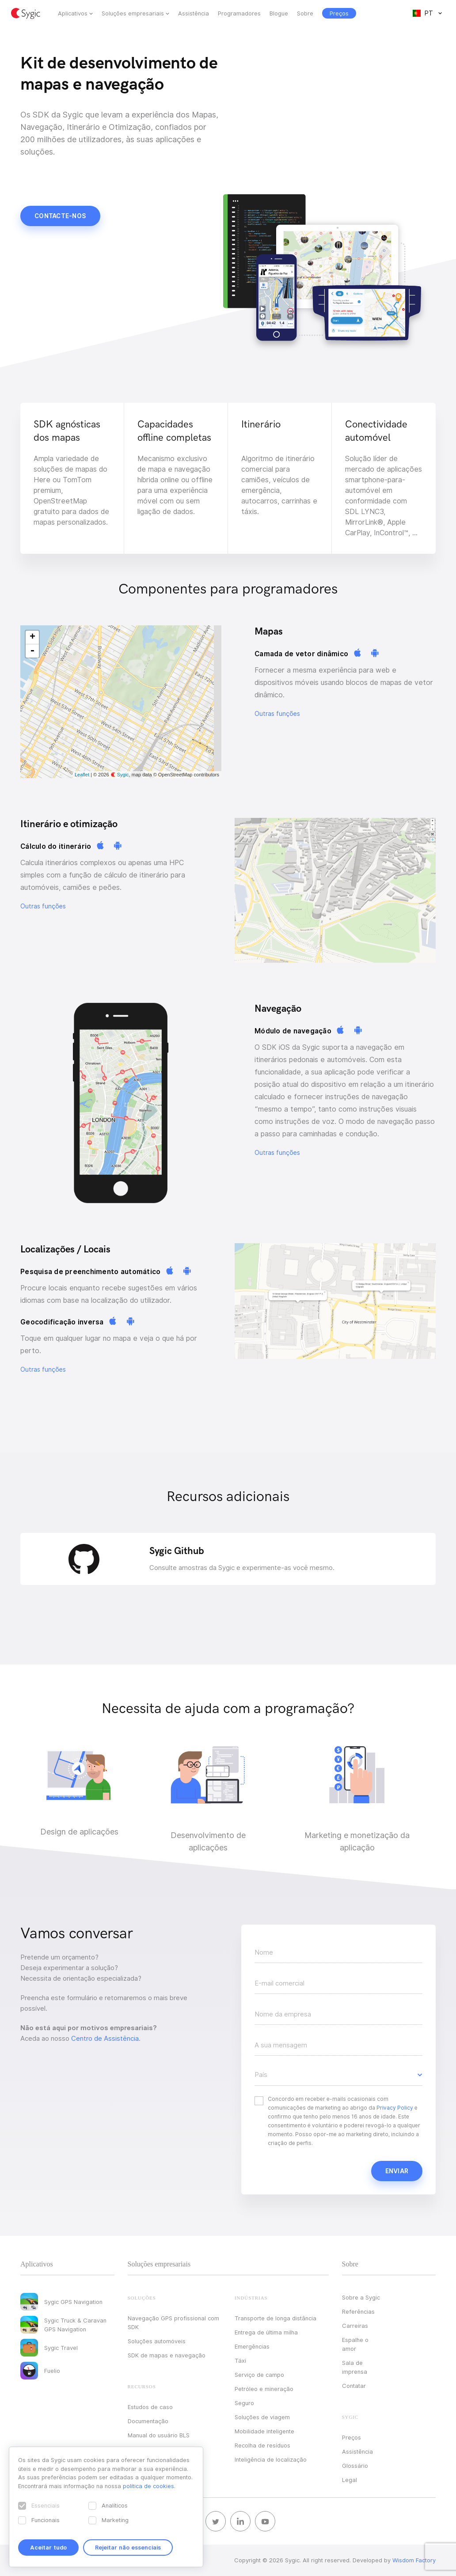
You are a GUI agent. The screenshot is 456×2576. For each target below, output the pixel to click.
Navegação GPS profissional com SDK (173, 2322)
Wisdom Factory (414, 2560)
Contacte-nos (60, 215)
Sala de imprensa (354, 2367)
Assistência (193, 13)
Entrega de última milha (266, 2332)
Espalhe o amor (355, 2344)
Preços (351, 2437)
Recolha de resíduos (262, 2445)
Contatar (354, 2385)
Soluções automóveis (157, 2341)
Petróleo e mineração (264, 2388)
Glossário (355, 2465)
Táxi (240, 2360)
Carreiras (355, 2325)
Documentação (148, 2421)
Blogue (279, 13)
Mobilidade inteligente (264, 2431)
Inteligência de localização (271, 2459)
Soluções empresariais (133, 13)
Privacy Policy (394, 2107)
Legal (349, 2479)
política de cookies (148, 2485)
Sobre (305, 13)
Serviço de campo (259, 2374)
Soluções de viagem (262, 2417)
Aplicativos (72, 13)
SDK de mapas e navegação (166, 2355)
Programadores (239, 13)
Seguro (244, 2402)
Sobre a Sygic (361, 2297)
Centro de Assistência (105, 2039)
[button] (338, 2075)
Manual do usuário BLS (159, 2435)
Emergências (252, 2346)
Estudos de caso (150, 2406)
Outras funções (277, 713)
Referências (358, 2311)
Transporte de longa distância (275, 2318)
